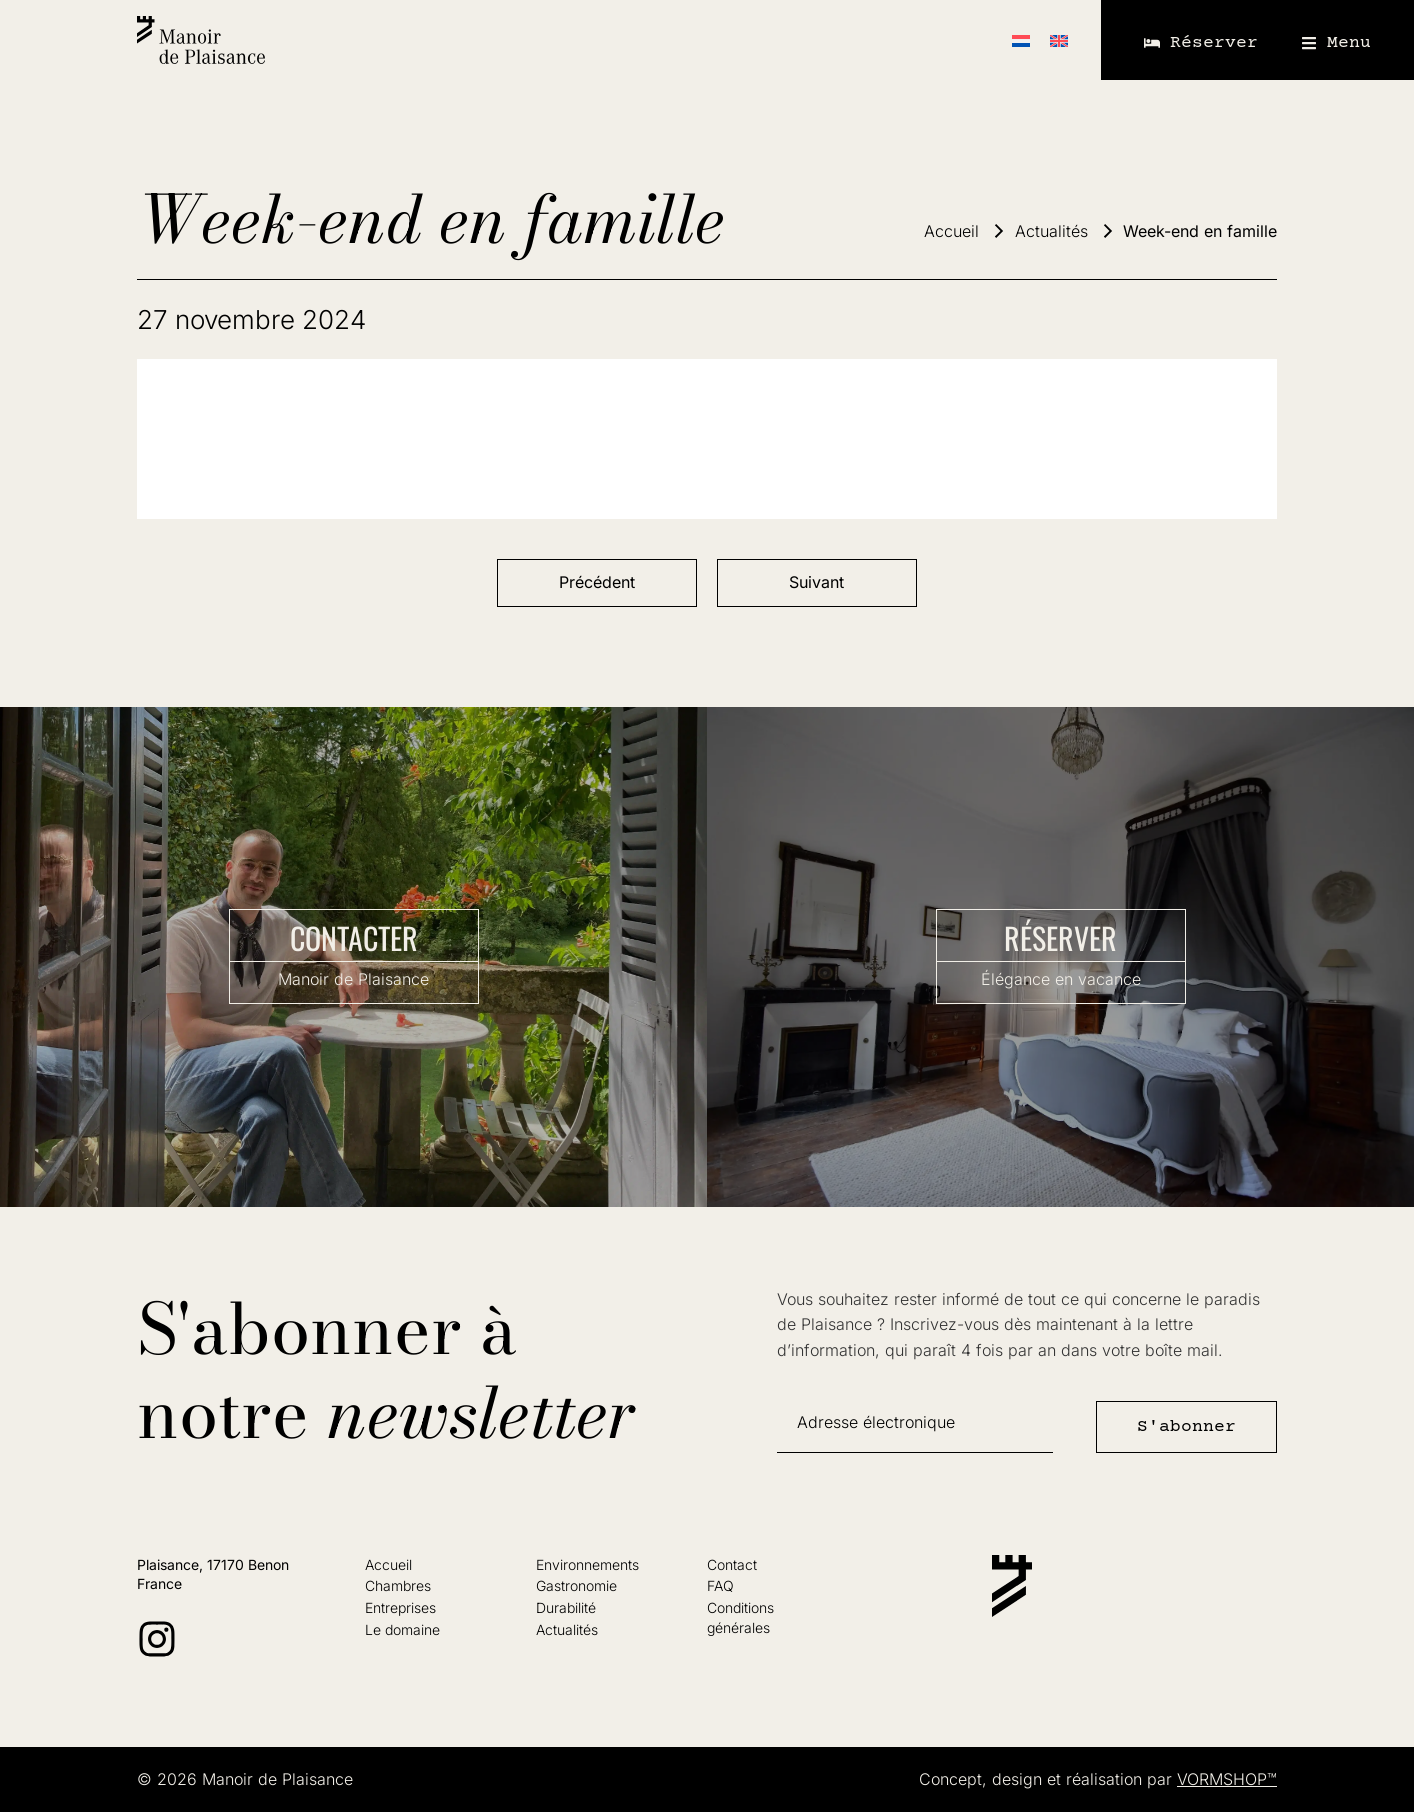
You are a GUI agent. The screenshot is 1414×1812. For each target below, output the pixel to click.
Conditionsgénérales (740, 1617)
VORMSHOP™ (1227, 1779)
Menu (1349, 43)
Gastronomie (576, 1585)
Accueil (388, 1564)
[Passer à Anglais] (1059, 40)
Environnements (587, 1564)
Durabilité (566, 1607)
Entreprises (400, 1607)
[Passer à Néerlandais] (1021, 40)
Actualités (567, 1629)
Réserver (1214, 43)
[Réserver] (1152, 43)
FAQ (720, 1585)
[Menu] (1309, 43)
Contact (732, 1564)
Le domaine (402, 1629)
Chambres (398, 1585)
